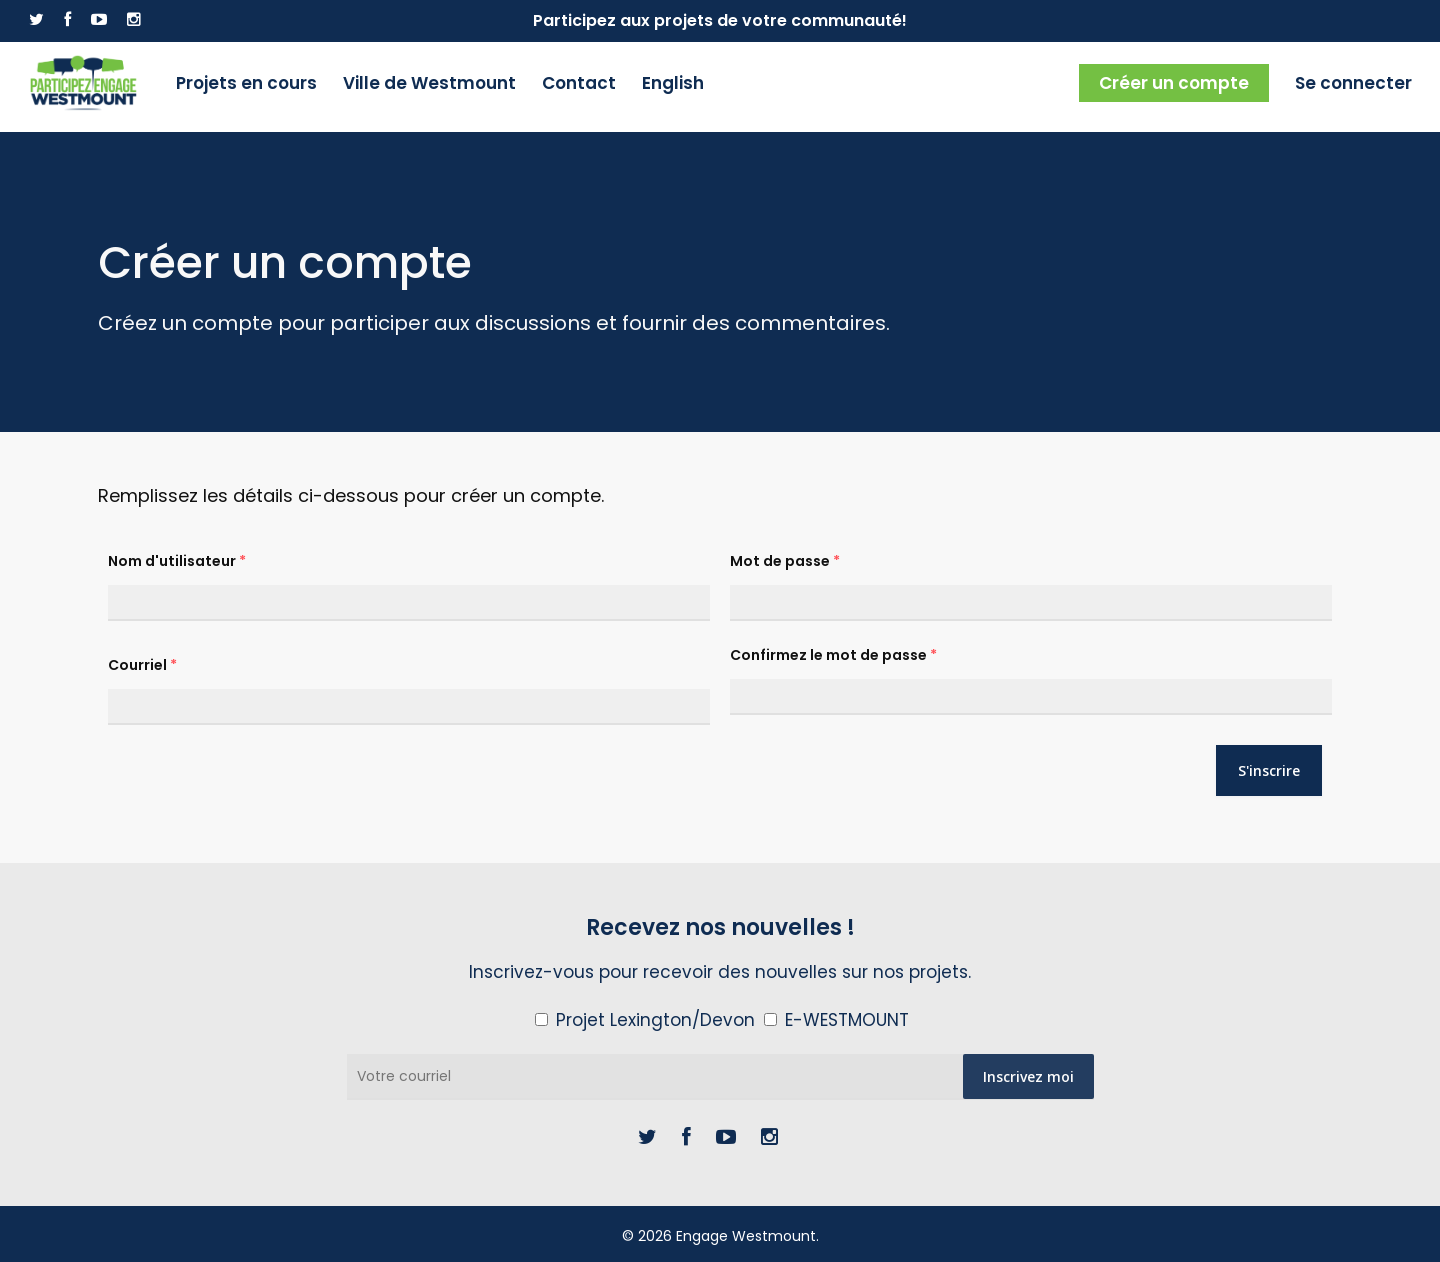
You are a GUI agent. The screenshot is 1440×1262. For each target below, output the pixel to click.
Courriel (142, 665)
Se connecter (1353, 87)
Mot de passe (785, 561)
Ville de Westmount (432, 87)
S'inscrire (1269, 770)
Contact (582, 87)
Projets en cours (249, 87)
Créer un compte (1174, 87)
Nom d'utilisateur (177, 561)
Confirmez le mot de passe (833, 655)
